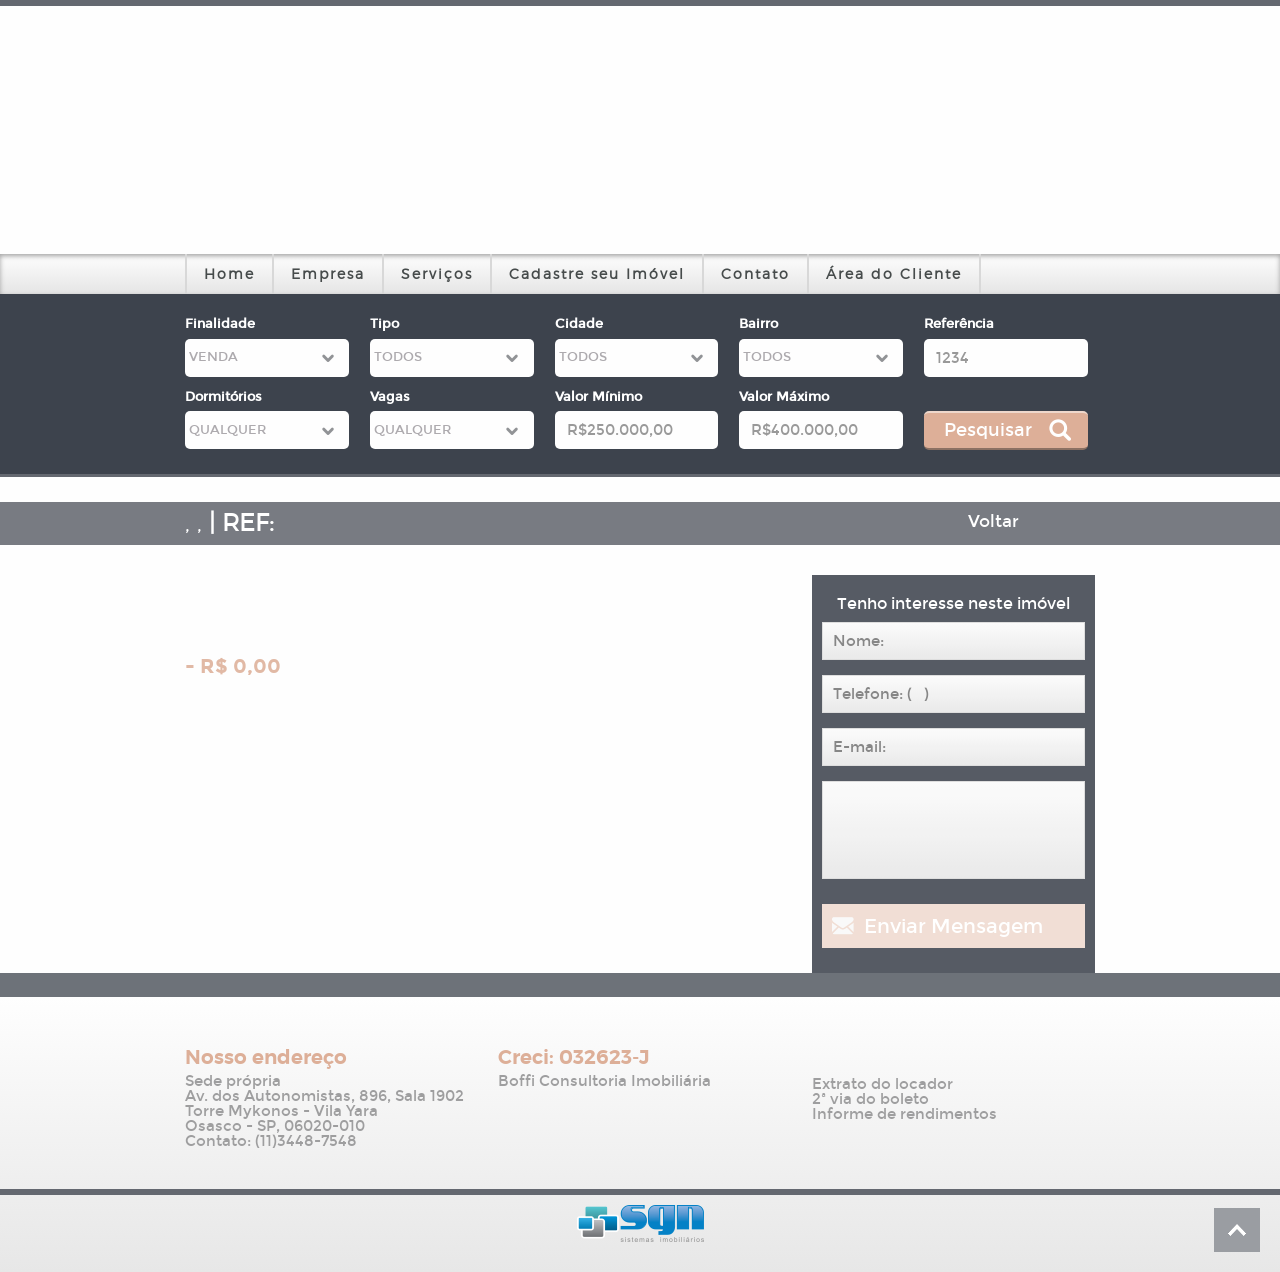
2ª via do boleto (870, 1099)
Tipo (384, 324)
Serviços (437, 273)
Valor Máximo (784, 397)
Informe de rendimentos (904, 1114)
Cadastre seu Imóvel (597, 273)
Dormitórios (223, 397)
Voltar (993, 521)
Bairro (758, 324)
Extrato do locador (882, 1084)
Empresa (328, 273)
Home (229, 273)
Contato (755, 273)
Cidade (579, 324)
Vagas (390, 397)
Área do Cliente (894, 273)
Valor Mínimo (598, 397)
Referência (959, 324)
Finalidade (220, 324)
